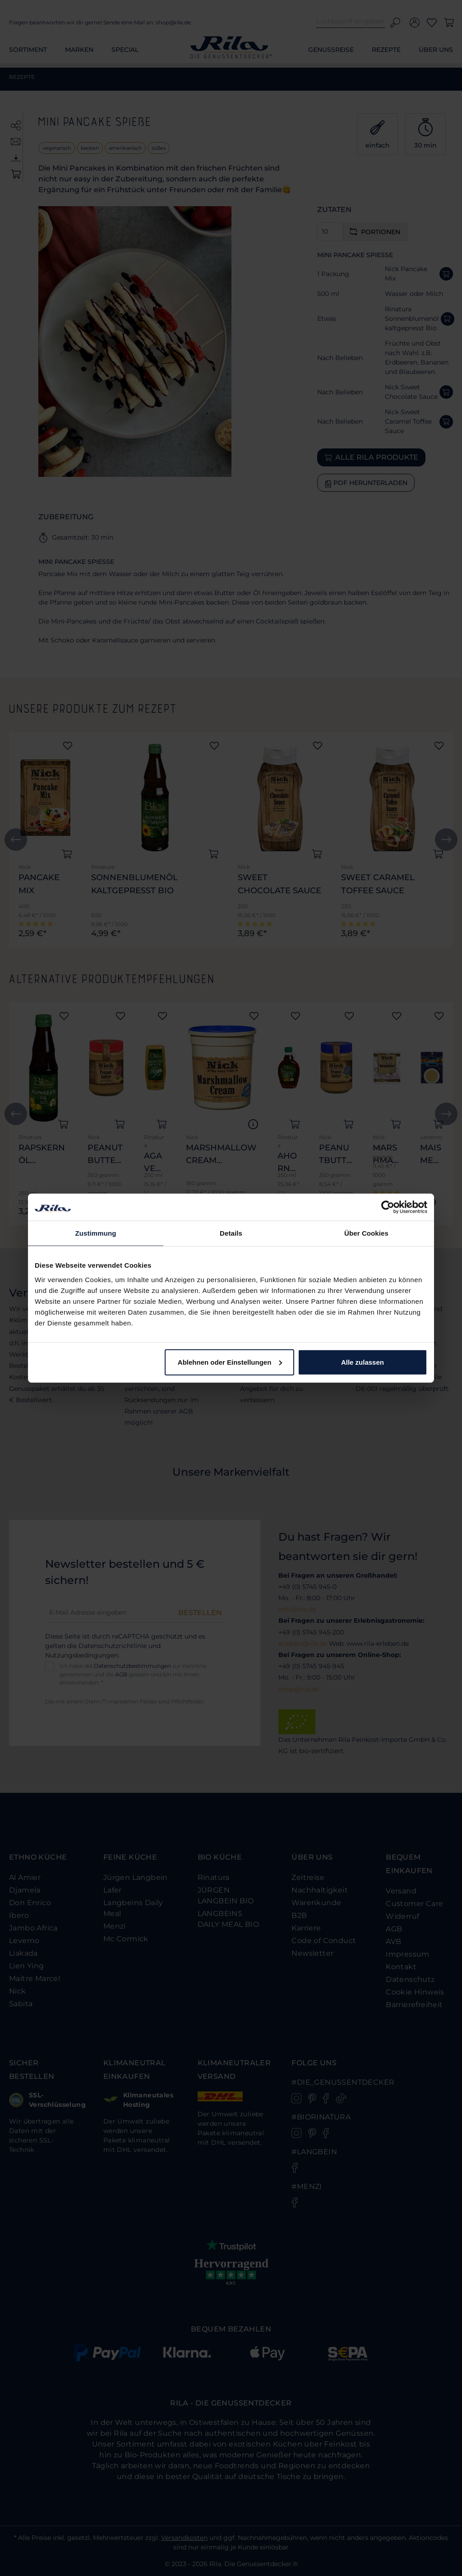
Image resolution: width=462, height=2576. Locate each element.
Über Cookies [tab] (366, 1233)
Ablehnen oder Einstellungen (230, 1362)
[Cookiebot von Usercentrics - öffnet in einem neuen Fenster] (387, 1207)
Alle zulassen (362, 1362)
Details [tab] (231, 1233)
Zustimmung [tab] (95, 1233)
